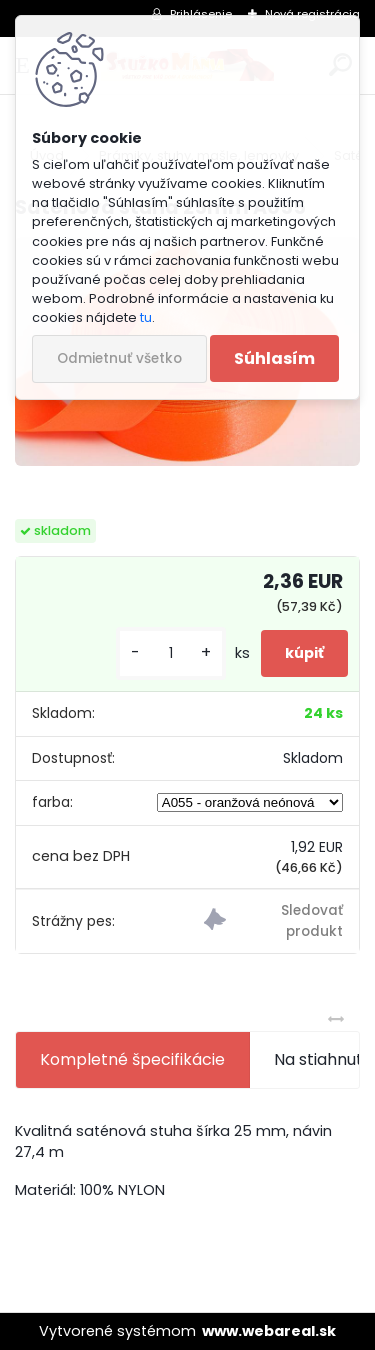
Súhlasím (274, 358)
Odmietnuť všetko (119, 358)
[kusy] (171, 653)
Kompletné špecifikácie (132, 1059)
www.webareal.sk (269, 1331)
